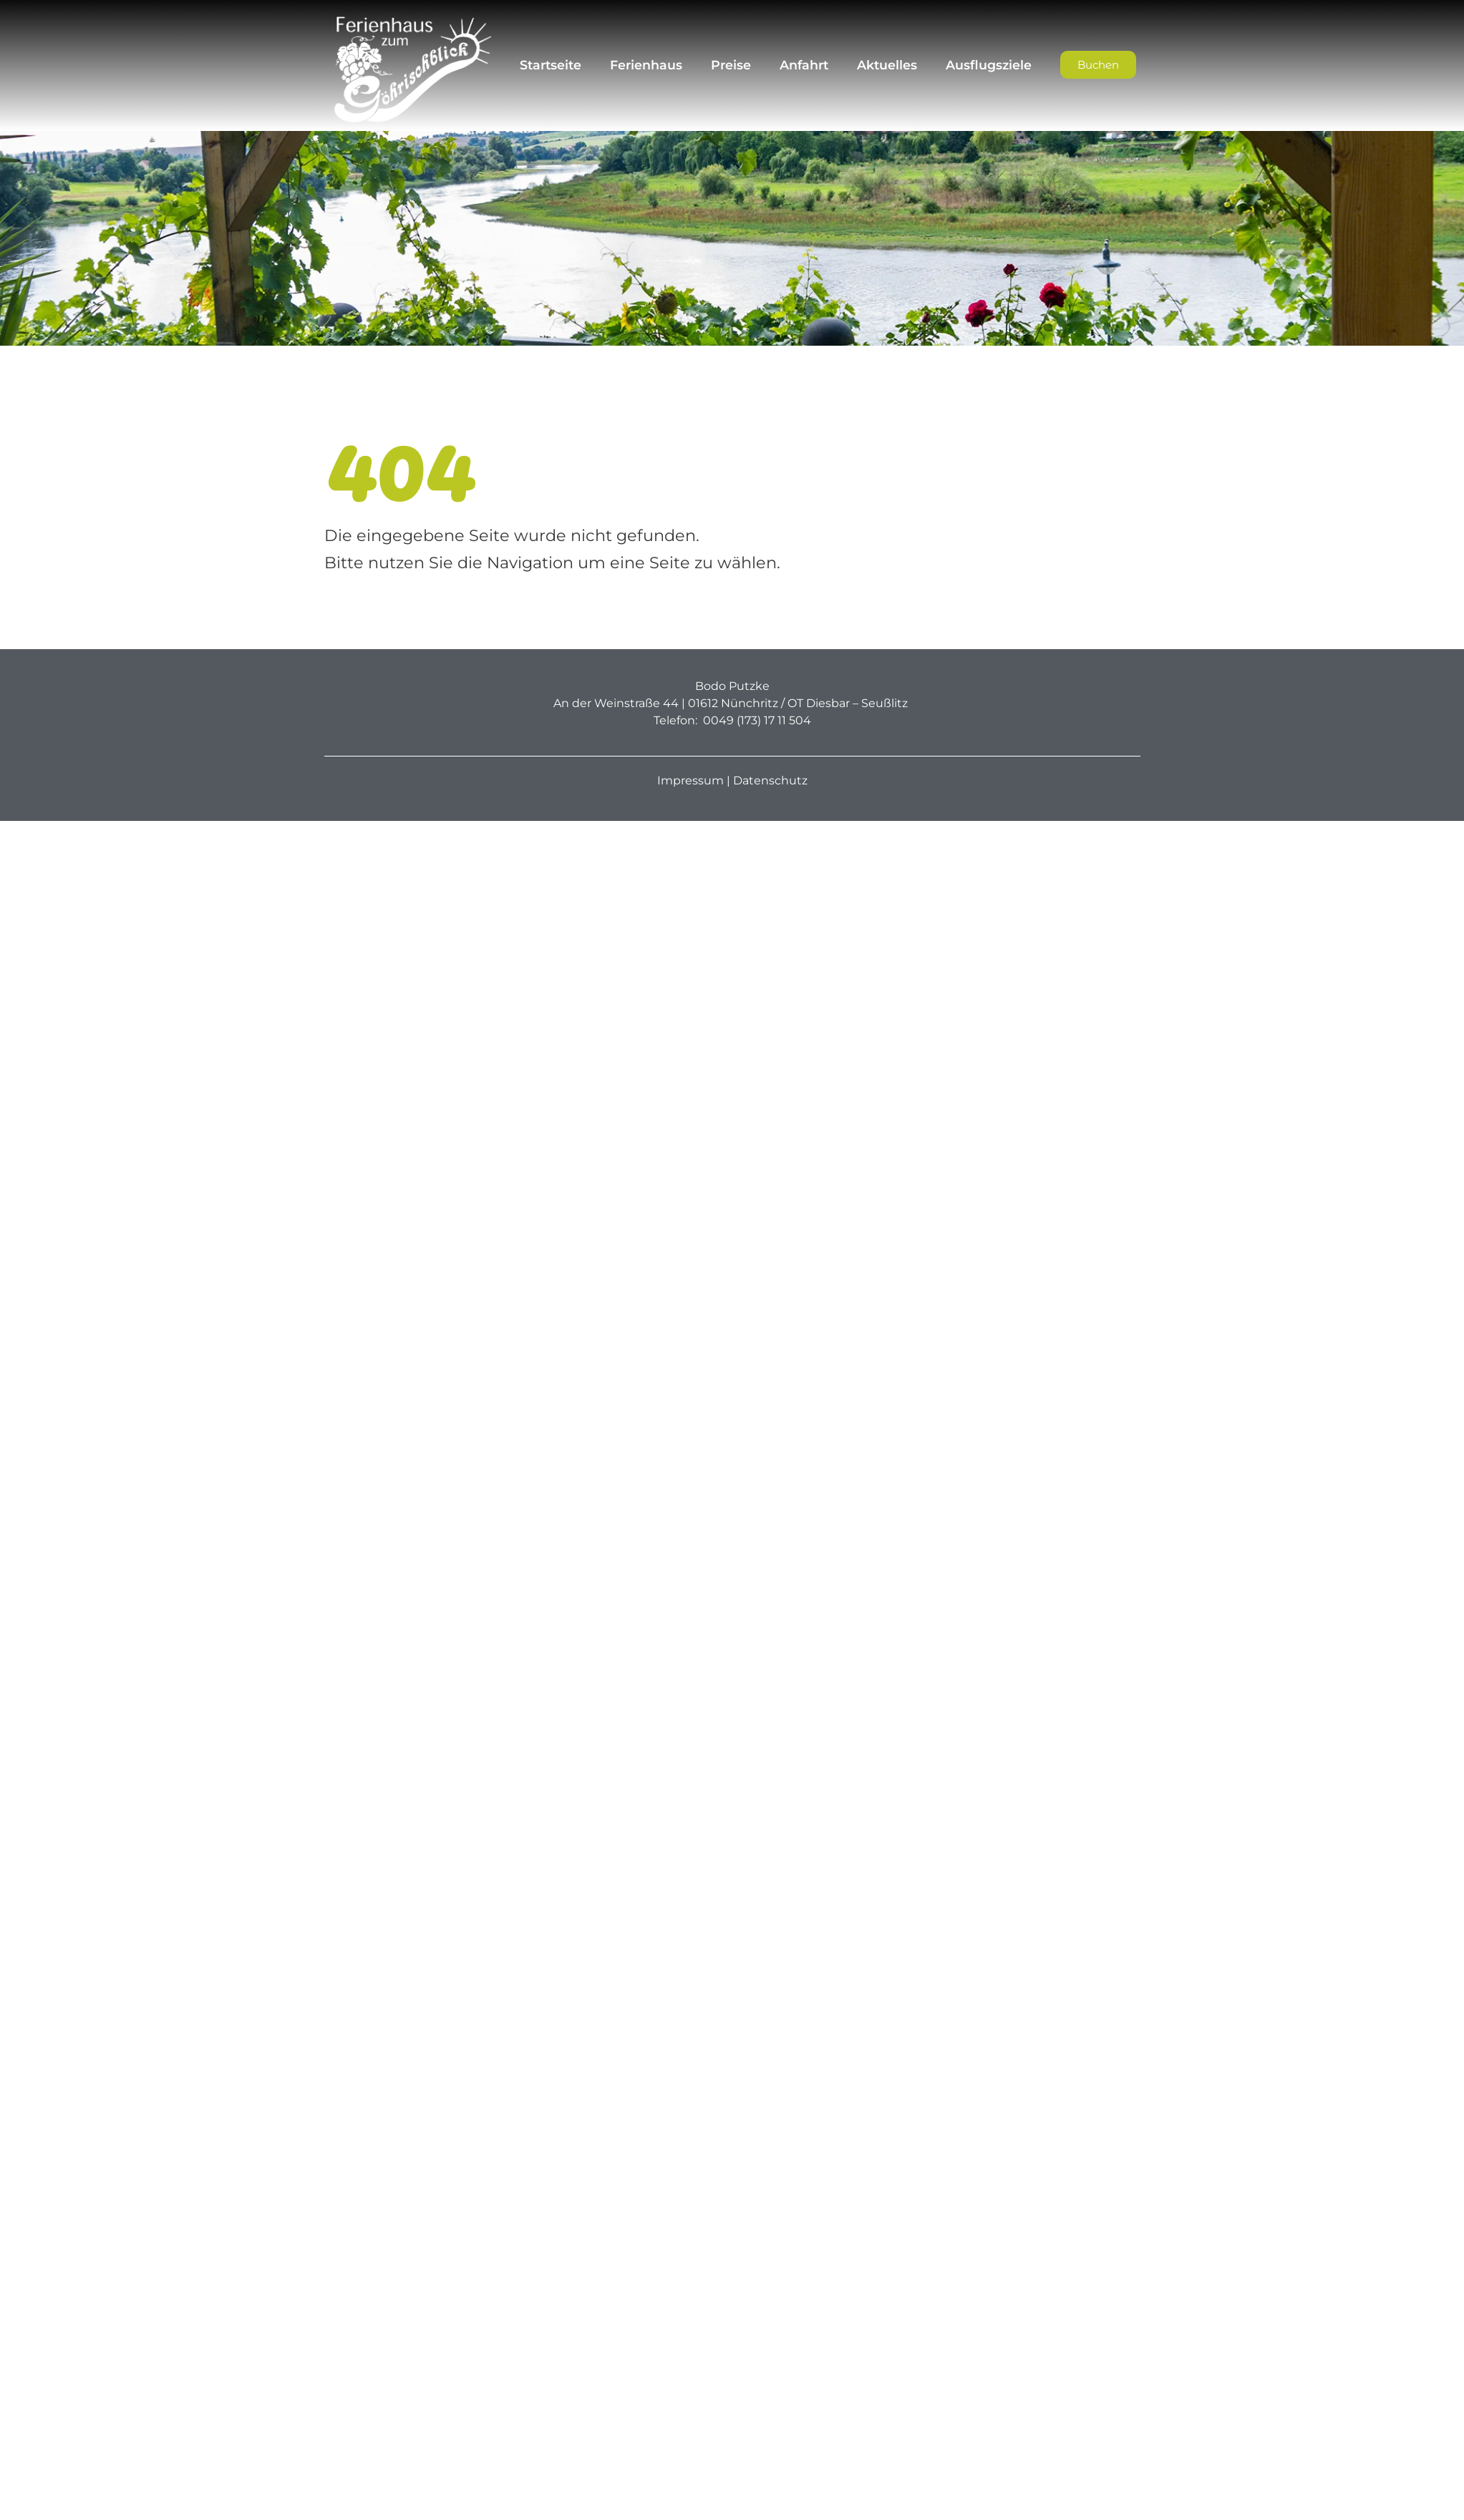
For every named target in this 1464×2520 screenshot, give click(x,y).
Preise (731, 64)
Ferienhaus (646, 64)
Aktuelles (887, 64)
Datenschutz (770, 780)
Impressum (690, 780)
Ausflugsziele (989, 64)
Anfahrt (804, 64)
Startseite (550, 64)
